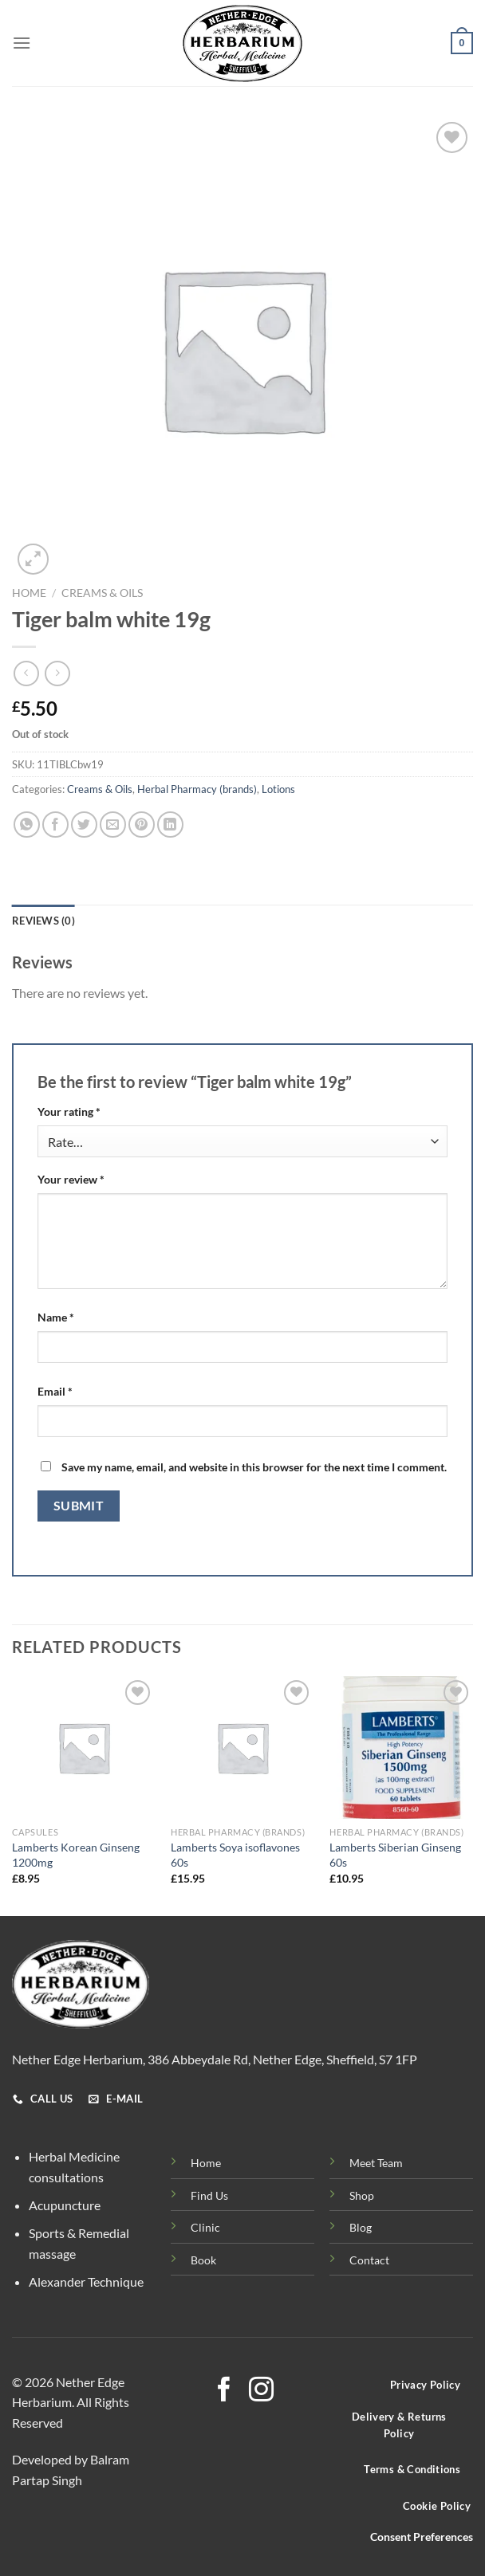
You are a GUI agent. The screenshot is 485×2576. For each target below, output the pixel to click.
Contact (369, 2260)
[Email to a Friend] (113, 824)
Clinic (205, 2227)
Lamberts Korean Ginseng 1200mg (76, 1854)
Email (55, 1391)
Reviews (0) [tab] (43, 920)
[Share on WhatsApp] (27, 824)
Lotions (278, 789)
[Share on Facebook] (55, 824)
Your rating (69, 1111)
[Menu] (21, 42)
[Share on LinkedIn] (170, 824)
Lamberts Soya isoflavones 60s (235, 1854)
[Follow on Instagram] (261, 2391)
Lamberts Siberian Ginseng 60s (395, 1854)
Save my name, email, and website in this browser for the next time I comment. (254, 1467)
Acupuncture (65, 2205)
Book (203, 2260)
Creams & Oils (102, 593)
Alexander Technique (86, 2281)
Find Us (209, 2195)
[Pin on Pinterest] (141, 824)
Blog (360, 2227)
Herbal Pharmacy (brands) (197, 789)
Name (55, 1317)
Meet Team (376, 2163)
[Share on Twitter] (84, 824)
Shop (361, 2195)
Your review (70, 1179)
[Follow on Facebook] (223, 2391)
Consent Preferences (421, 2537)
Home (29, 593)
